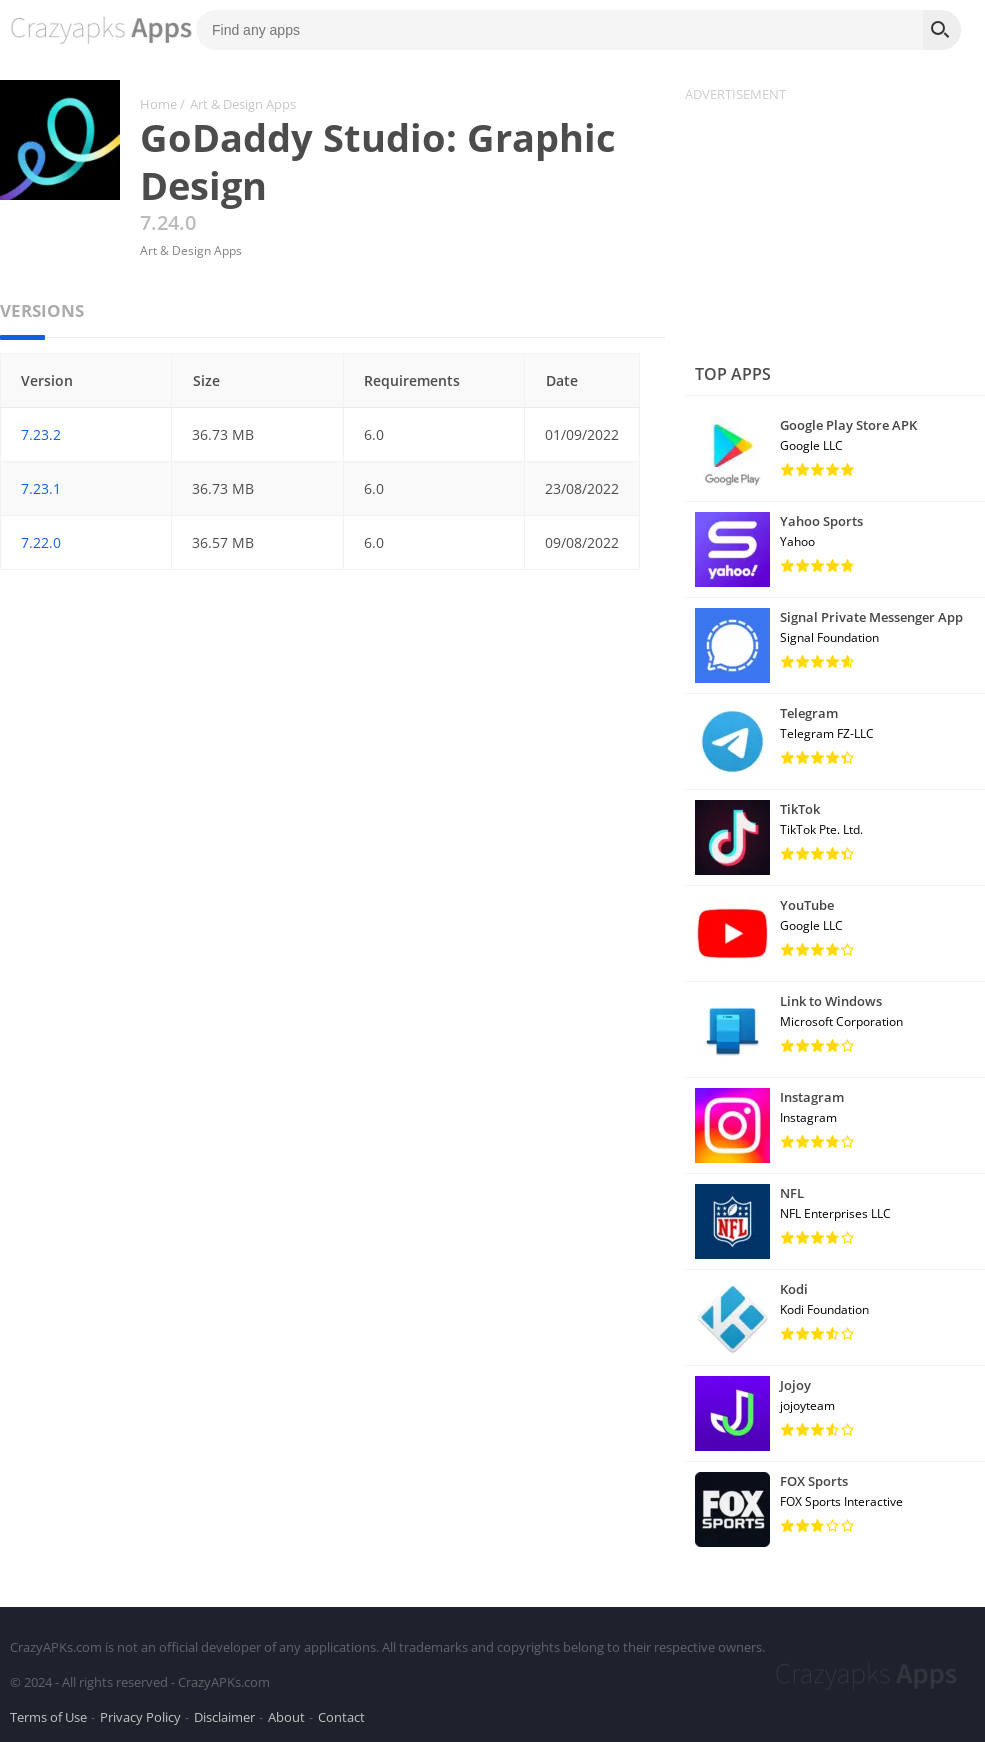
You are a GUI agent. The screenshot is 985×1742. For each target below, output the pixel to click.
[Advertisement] (835, 228)
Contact (341, 1716)
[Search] (942, 30)
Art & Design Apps (243, 104)
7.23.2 (41, 434)
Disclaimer (224, 1716)
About (286, 1716)
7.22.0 (41, 542)
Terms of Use (48, 1716)
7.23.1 (41, 488)
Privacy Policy (140, 1716)
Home (158, 104)
